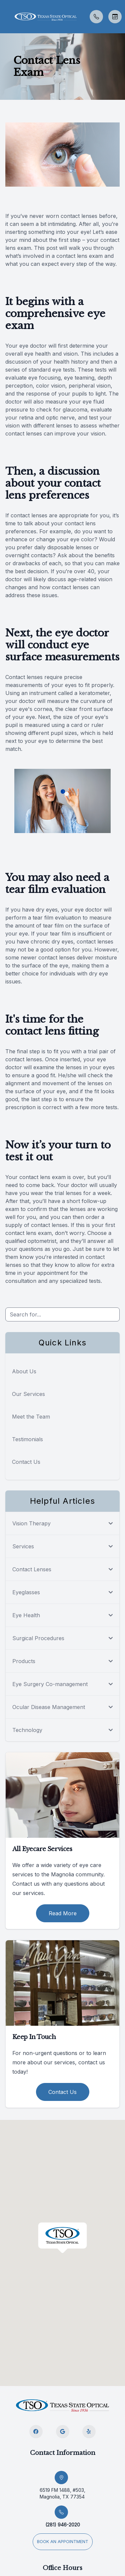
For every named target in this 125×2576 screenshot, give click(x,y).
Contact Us (26, 1462)
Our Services (28, 1394)
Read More (63, 1913)
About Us (24, 1371)
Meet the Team (31, 1416)
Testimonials (27, 1439)
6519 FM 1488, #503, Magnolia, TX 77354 (62, 2493)
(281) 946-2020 (62, 2524)
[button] (5, 16)
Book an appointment (62, 2541)
